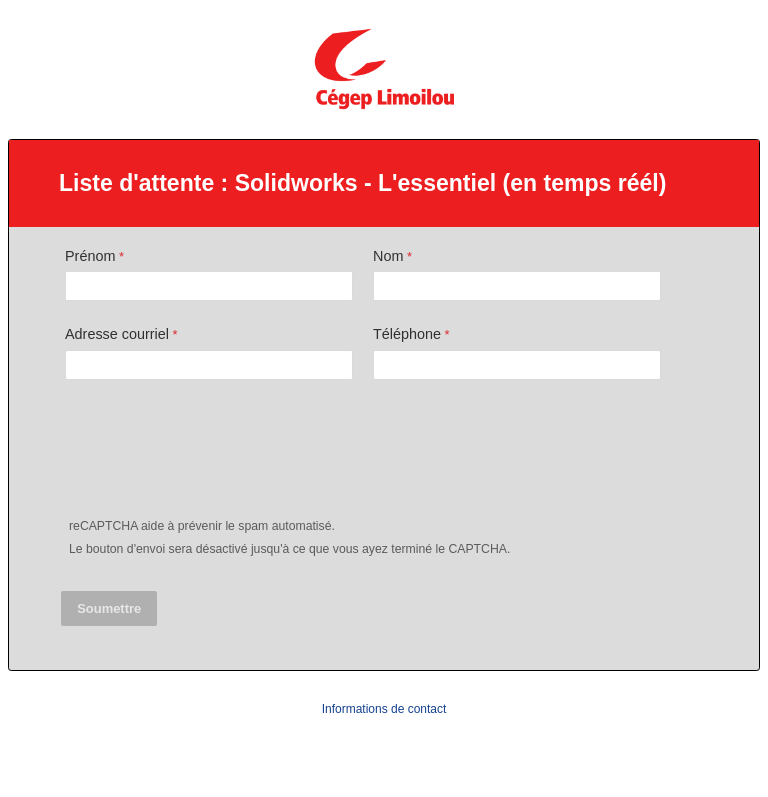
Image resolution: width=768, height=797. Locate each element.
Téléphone (407, 334)
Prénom (90, 256)
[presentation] (215, 453)
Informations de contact (384, 709)
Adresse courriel (117, 334)
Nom (388, 256)
